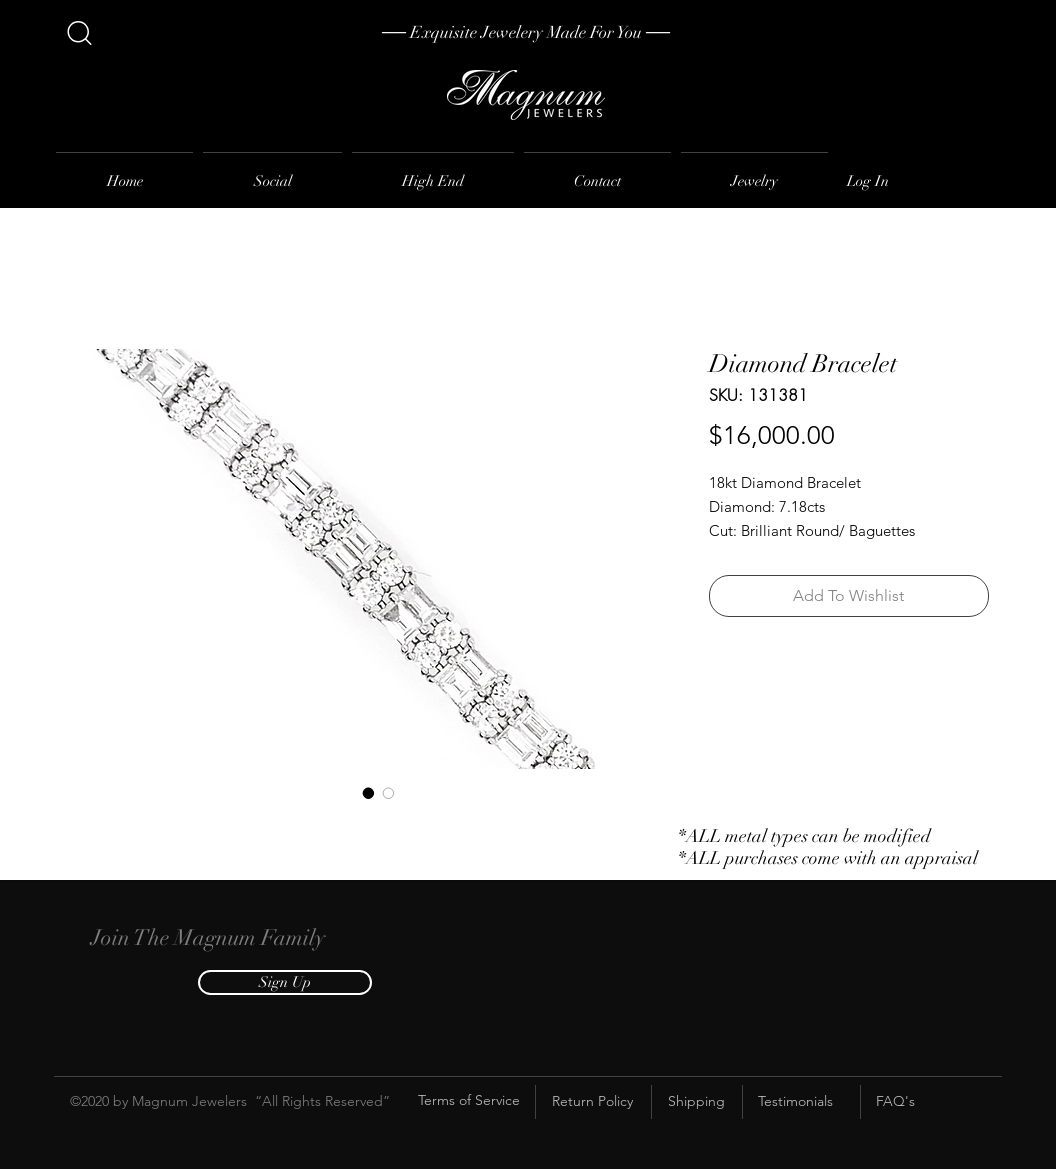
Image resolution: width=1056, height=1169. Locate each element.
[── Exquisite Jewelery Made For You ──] (526, 33)
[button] (285, 982)
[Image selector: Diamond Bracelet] (369, 793)
